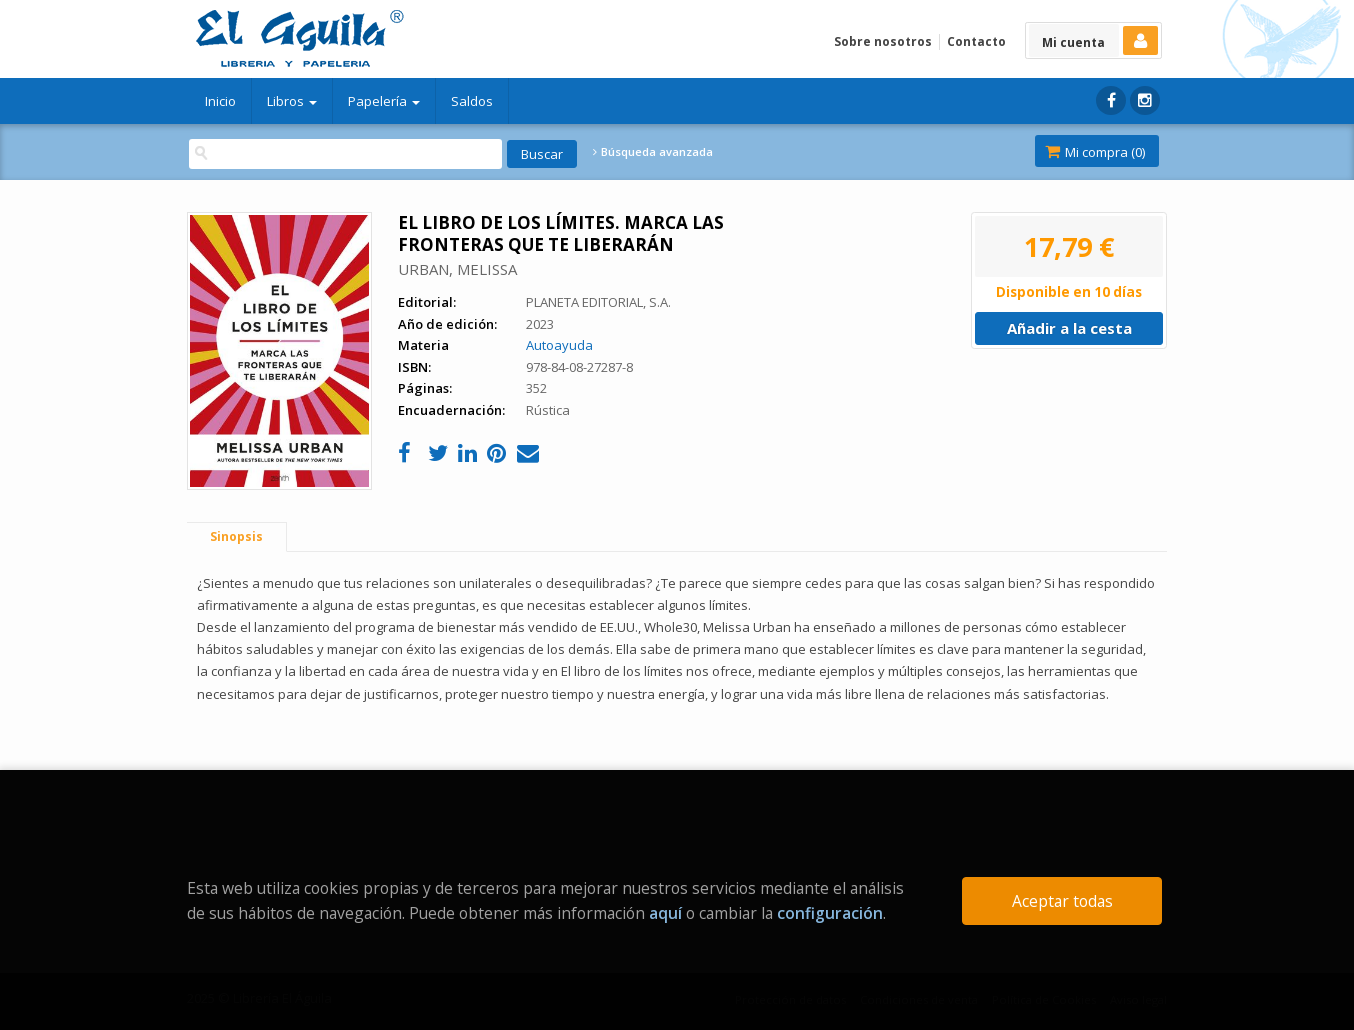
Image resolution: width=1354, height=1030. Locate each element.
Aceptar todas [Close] (1062, 901)
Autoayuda (559, 345)
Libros (292, 101)
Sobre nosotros (883, 41)
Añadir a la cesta (1069, 328)
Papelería (384, 101)
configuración (830, 913)
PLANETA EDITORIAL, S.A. (598, 302)
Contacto (976, 41)
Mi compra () (1095, 152)
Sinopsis (236, 536)
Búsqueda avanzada (653, 152)
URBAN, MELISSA (457, 269)
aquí (665, 913)
